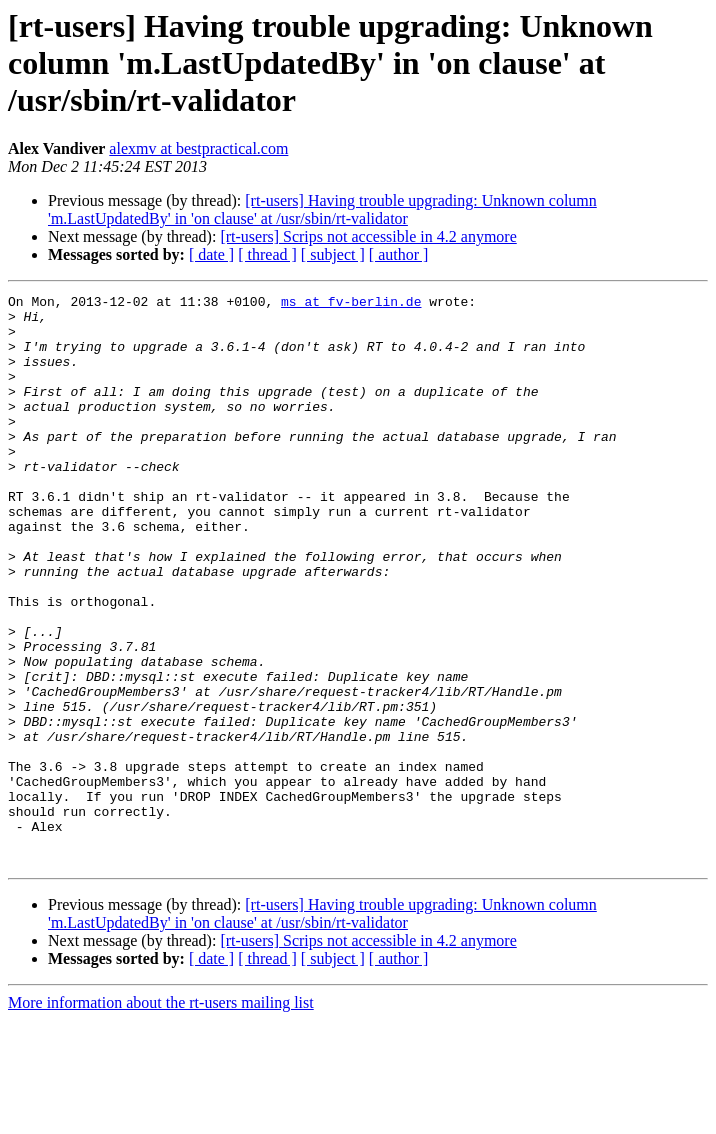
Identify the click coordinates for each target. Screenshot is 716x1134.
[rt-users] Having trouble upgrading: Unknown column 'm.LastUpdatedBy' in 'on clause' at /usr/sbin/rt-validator (322, 209)
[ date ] (211, 254)
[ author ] (399, 254)
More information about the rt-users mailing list (161, 1116)
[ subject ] (333, 254)
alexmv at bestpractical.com (198, 148)
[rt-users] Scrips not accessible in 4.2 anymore (368, 236)
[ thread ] (267, 254)
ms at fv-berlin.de (351, 304)
